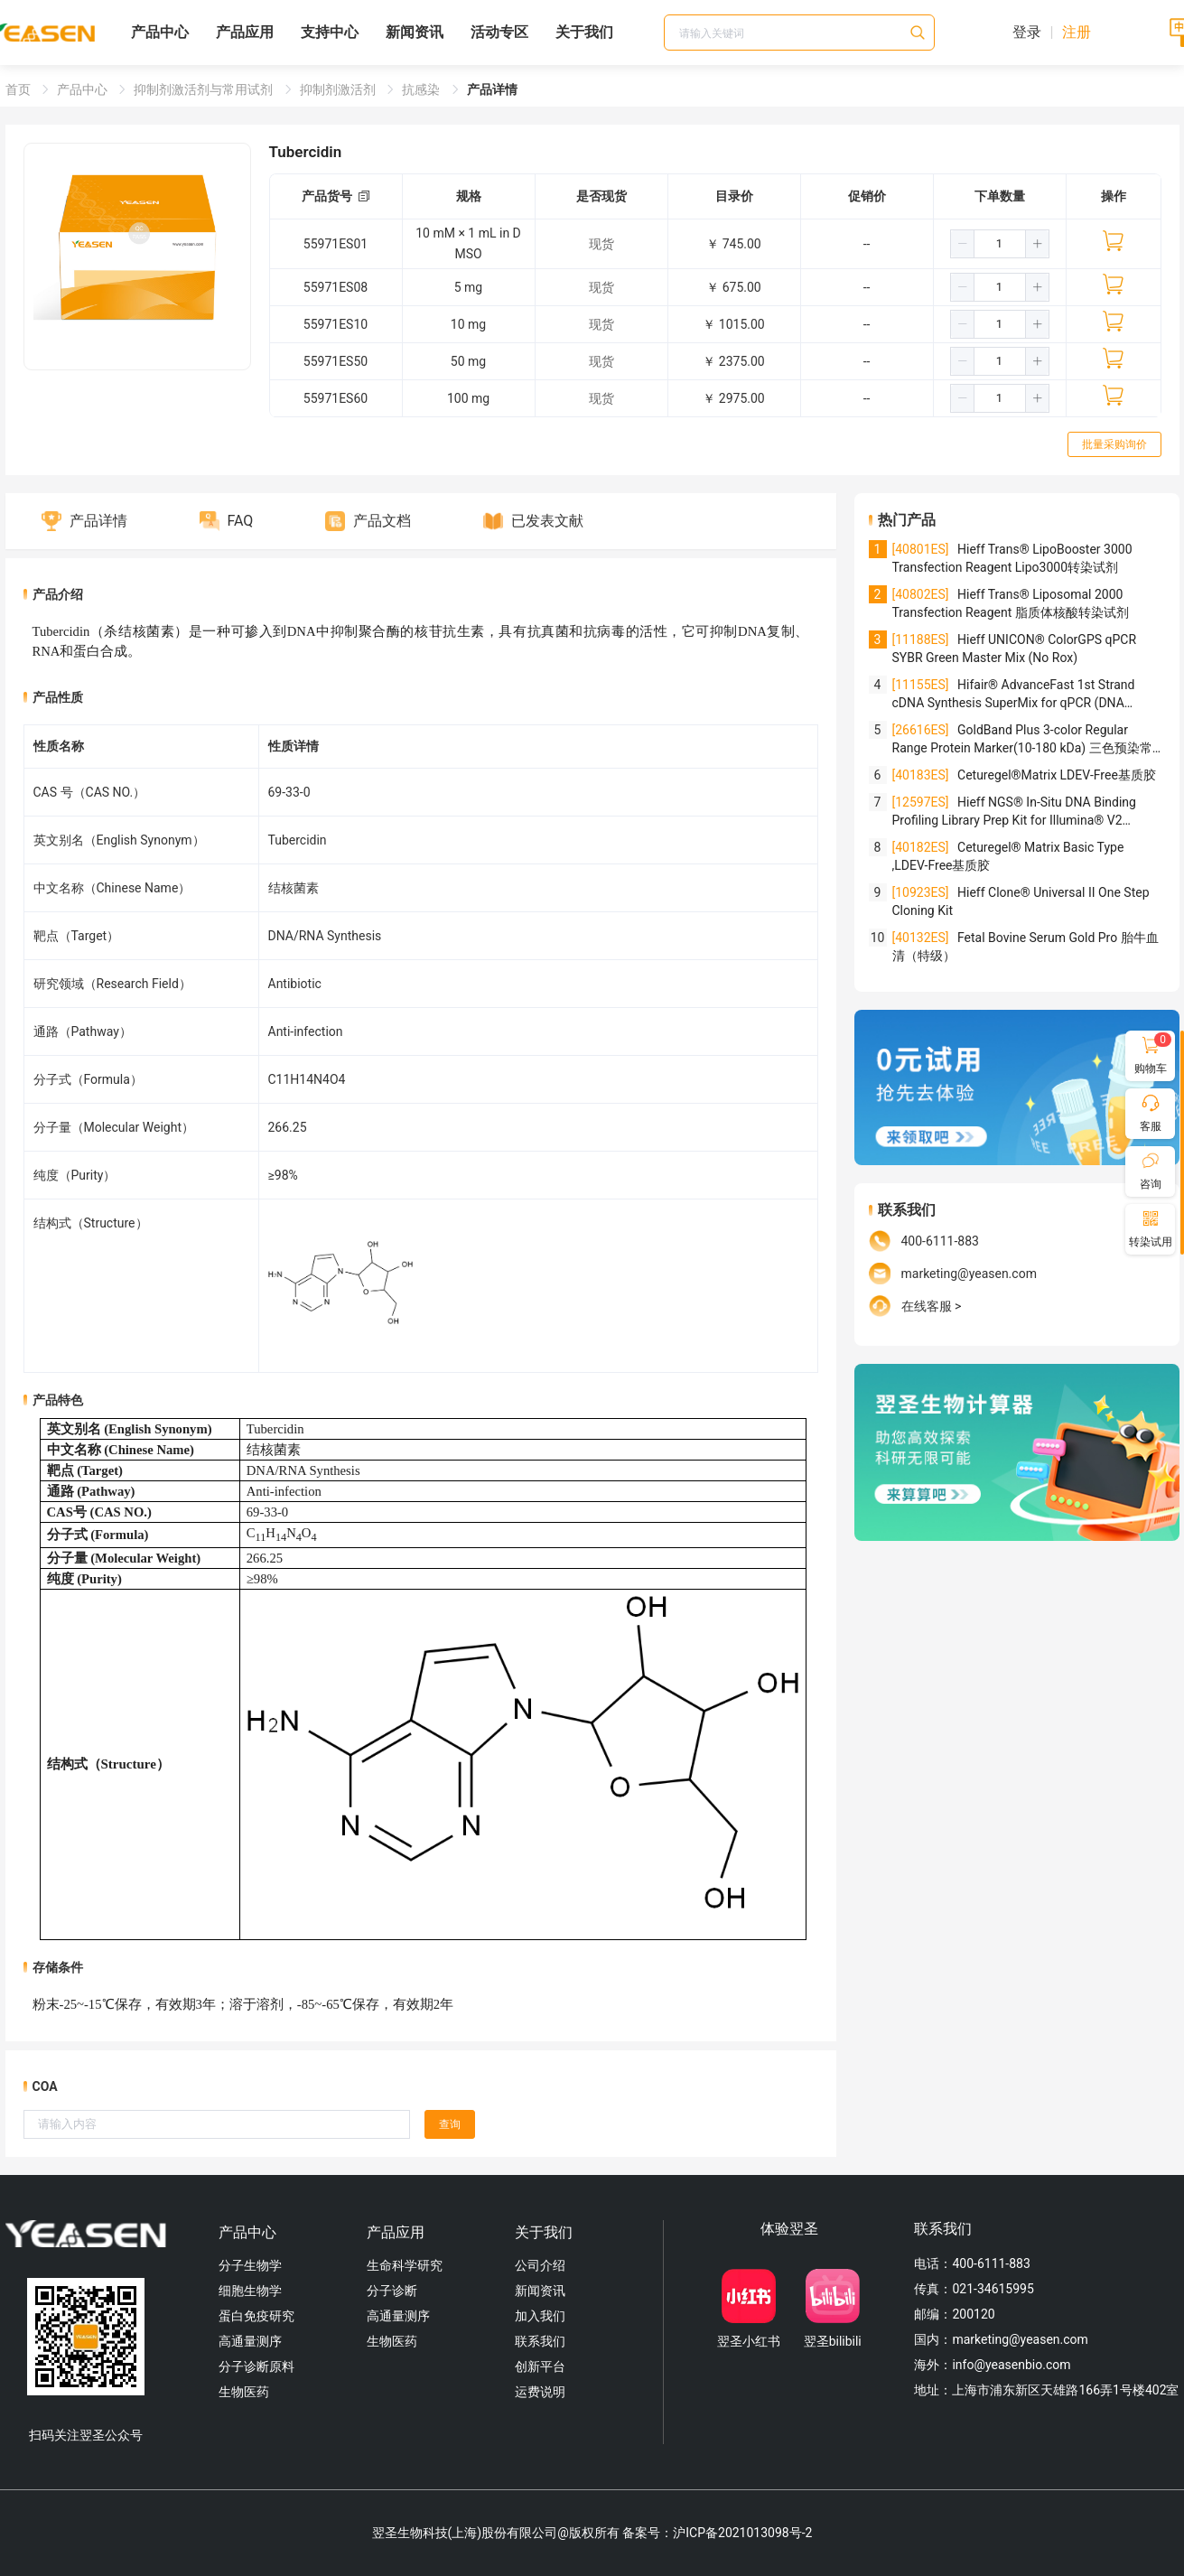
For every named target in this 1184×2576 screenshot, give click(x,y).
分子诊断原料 (256, 2366)
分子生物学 (250, 2265)
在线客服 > (931, 1306)
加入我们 (540, 2316)
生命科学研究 (405, 2265)
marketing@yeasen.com (969, 1273)
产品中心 (160, 32)
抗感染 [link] (422, 89)
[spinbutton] (999, 243)
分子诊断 (392, 2290)
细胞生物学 (250, 2290)
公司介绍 (540, 2265)
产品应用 (245, 32)
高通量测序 (250, 2341)
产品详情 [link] (492, 89)
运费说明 (540, 2392)
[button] (962, 243)
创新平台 (540, 2366)
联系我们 (540, 2341)
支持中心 (330, 32)
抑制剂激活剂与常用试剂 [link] (204, 89)
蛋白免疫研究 (256, 2316)
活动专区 (499, 32)
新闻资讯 (414, 32)
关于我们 (584, 32)
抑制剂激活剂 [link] (339, 89)
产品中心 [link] (83, 89)
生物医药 (244, 2392)
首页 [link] (19, 89)
